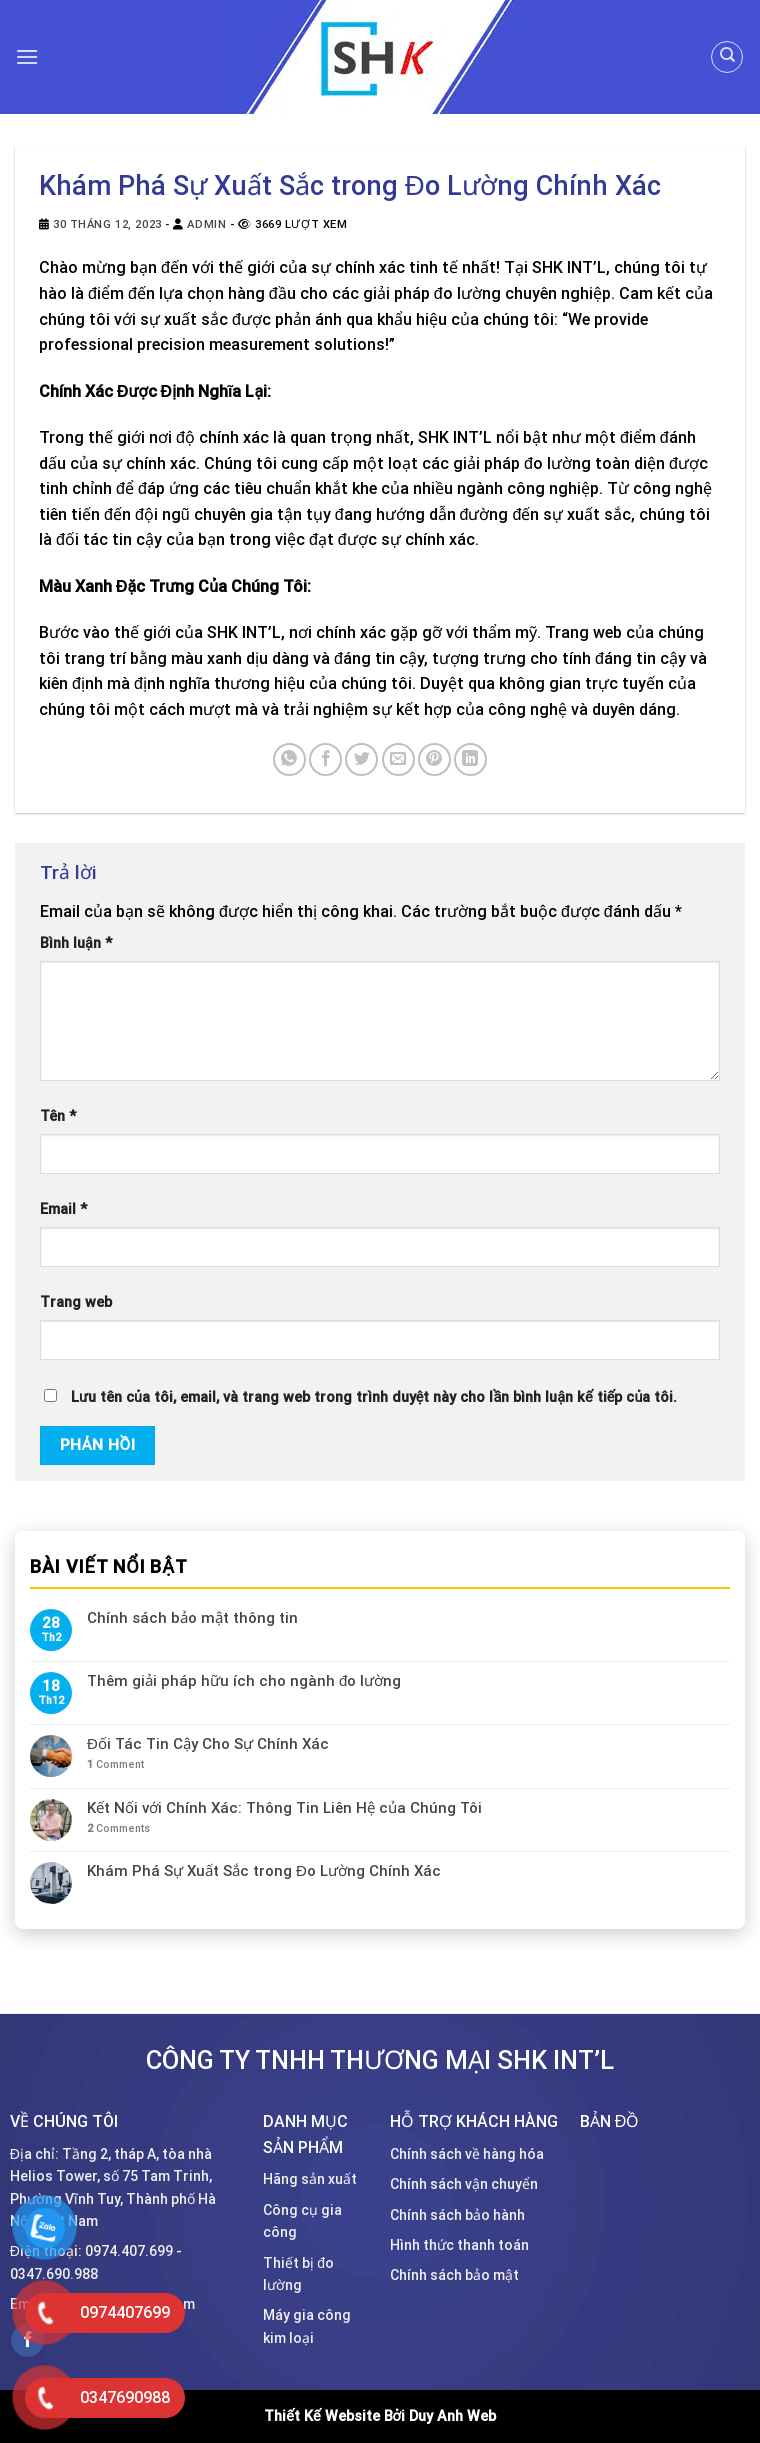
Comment (115, 1765)
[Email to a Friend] (398, 759)
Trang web (76, 1302)
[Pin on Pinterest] (434, 759)
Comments (118, 1829)
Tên (58, 1116)
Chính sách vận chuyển (464, 2184)
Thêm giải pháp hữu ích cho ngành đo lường (244, 1681)
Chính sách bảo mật (454, 2275)
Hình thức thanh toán (459, 2245)
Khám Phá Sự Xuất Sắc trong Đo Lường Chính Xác (264, 1872)
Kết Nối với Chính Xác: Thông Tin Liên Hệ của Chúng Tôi (284, 1808)
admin (206, 224)
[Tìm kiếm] (727, 57)
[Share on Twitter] (361, 759)
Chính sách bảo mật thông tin (192, 1618)
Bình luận (76, 943)
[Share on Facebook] (325, 759)
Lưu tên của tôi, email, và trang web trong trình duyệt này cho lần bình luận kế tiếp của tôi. (374, 1397)
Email (63, 1209)
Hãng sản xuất (310, 2179)
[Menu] (27, 56)
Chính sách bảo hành (457, 2215)
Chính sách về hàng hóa (467, 2154)
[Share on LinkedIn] (470, 759)
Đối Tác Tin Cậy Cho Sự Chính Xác (208, 1744)
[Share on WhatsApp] (289, 759)
